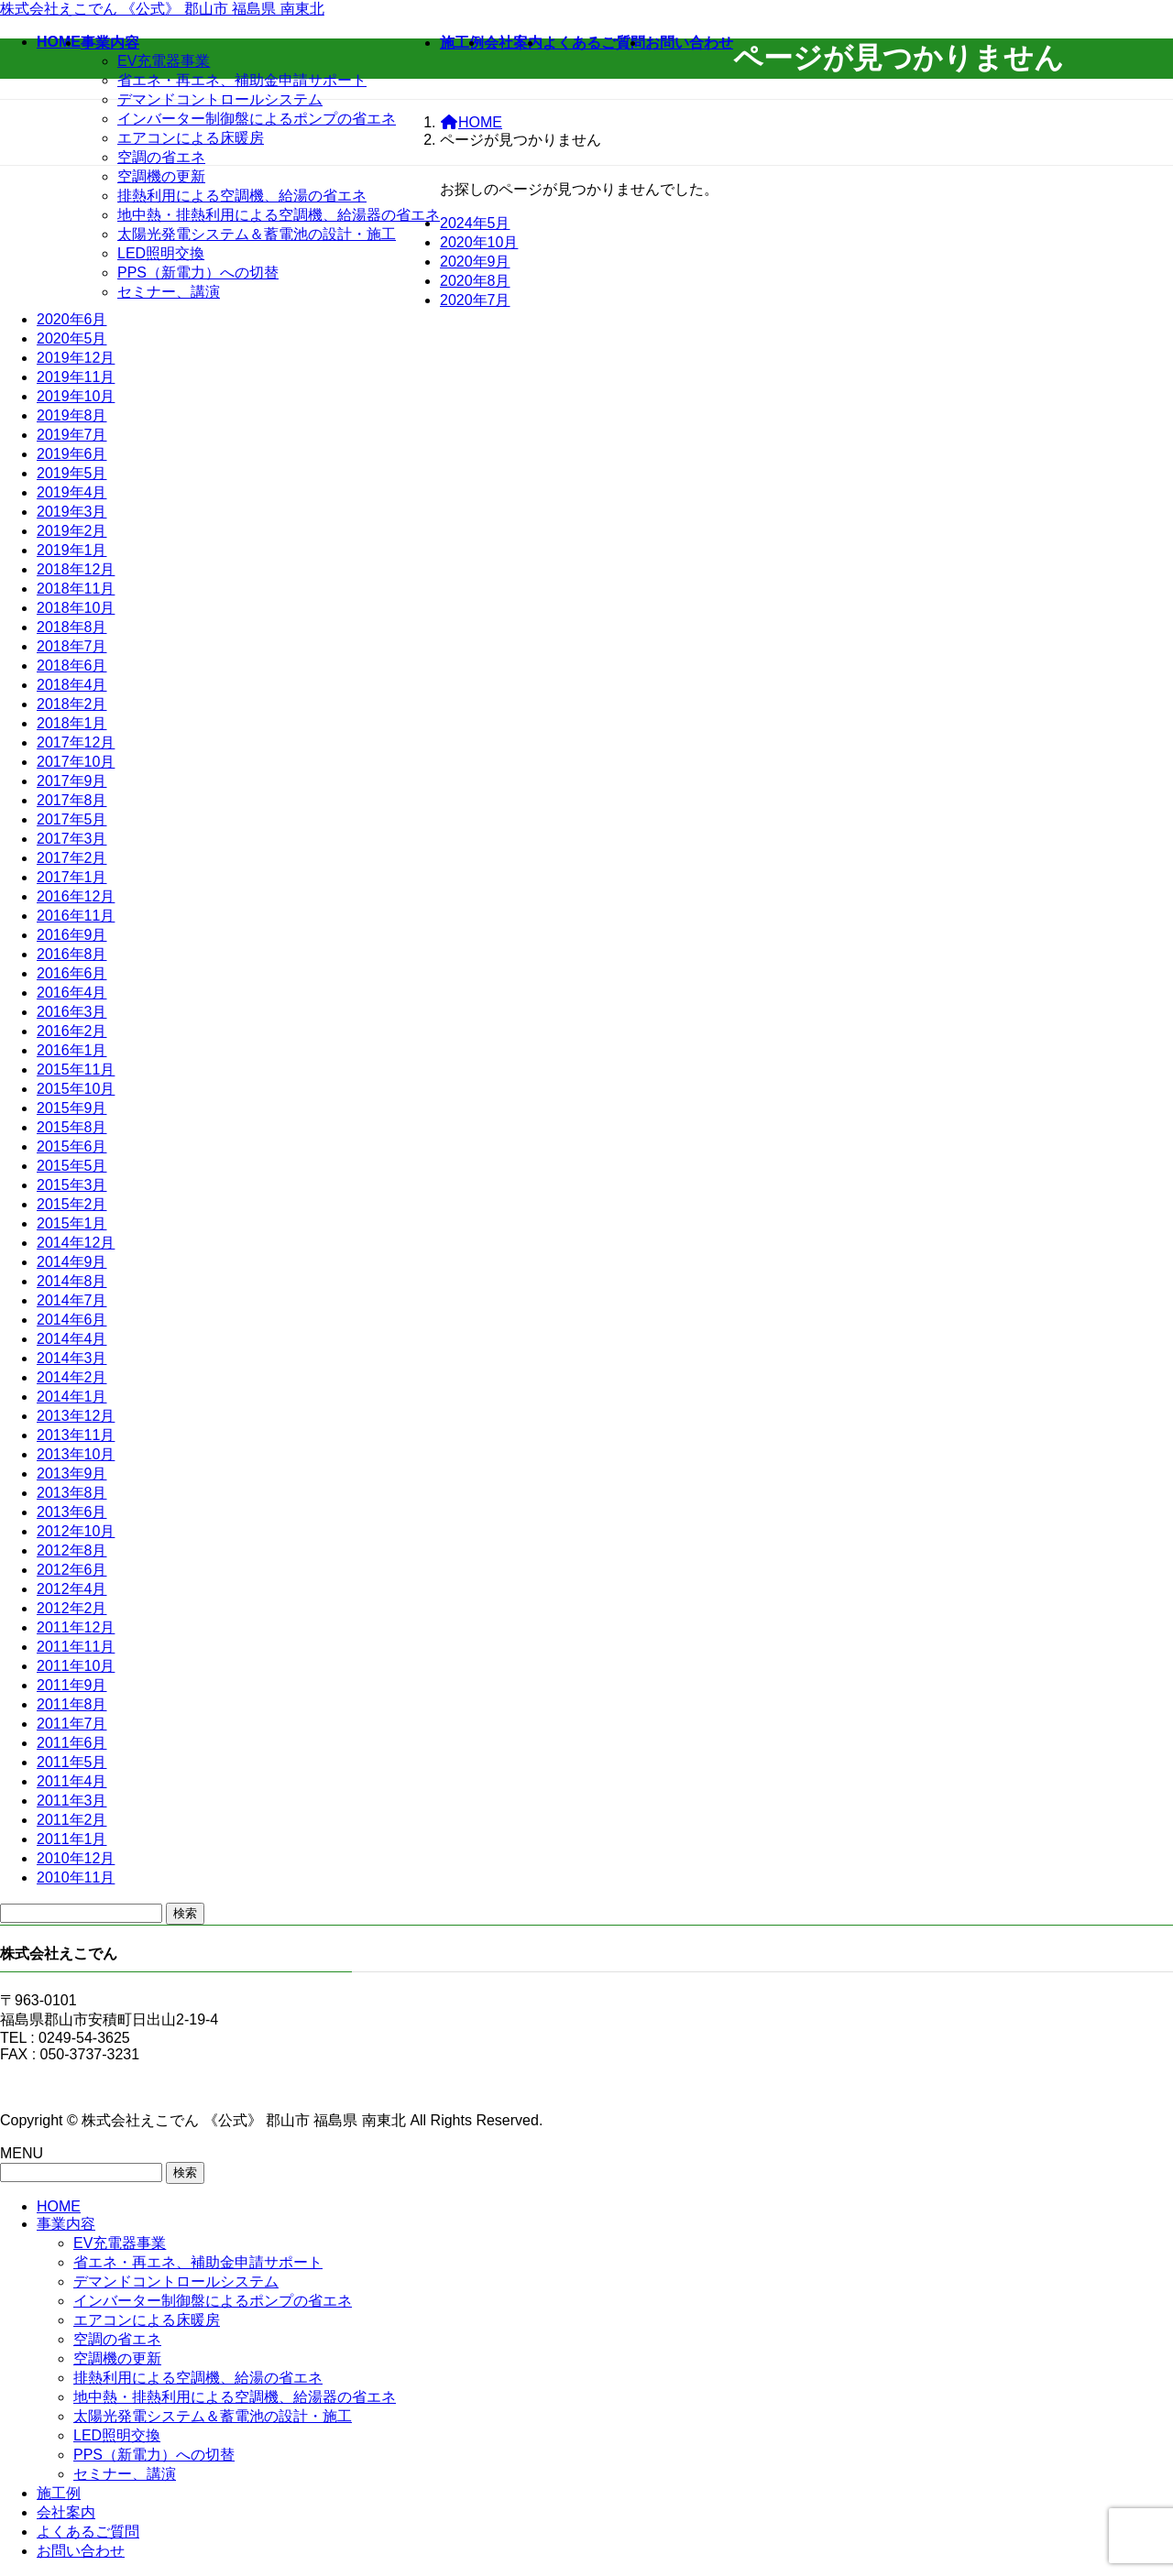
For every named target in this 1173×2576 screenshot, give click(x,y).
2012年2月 (72, 1608)
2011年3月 (72, 1800)
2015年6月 (72, 1146)
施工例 (59, 2493)
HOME (59, 2206)
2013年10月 (76, 1454)
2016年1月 (72, 1050)
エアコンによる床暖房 (190, 138)
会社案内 (66, 2512)
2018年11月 (76, 588)
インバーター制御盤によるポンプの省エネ (256, 118)
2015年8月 (72, 1127)
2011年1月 (72, 1839)
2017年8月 (72, 800)
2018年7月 (72, 646)
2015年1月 (72, 1223)
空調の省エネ (161, 157)
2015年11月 (76, 1069)
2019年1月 (72, 550)
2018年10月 (76, 608)
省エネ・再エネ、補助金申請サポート (242, 80)
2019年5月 (72, 473)
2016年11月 (76, 915)
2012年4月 (72, 1589)
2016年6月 (72, 973)
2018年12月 (76, 569)
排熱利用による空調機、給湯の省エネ (242, 195)
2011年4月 (72, 1781)
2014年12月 (76, 1242)
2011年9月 (72, 1685)
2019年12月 (76, 358)
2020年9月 (475, 261)
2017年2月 (72, 858)
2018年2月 (72, 704)
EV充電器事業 (163, 61)
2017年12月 (76, 742)
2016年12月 (76, 896)
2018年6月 (72, 665)
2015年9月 (72, 1108)
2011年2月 (72, 1820)
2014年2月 (72, 1377)
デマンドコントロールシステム (220, 99)
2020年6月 (72, 319)
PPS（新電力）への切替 (198, 272)
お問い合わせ (81, 2551)
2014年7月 (72, 1300)
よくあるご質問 (88, 2531)
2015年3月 (72, 1185)
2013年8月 (72, 1493)
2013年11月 (76, 1435)
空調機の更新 (161, 176)
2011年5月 (72, 1762)
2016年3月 (72, 1012)
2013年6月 (72, 1512)
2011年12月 (76, 1627)
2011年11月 (76, 1646)
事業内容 (66, 2224)
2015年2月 (72, 1204)
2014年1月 (72, 1396)
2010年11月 (76, 1877)
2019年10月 (76, 396)
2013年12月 (76, 1416)
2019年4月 (72, 492)
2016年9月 (72, 935)
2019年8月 (72, 415)
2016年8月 (72, 954)
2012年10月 (76, 1531)
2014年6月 (72, 1319)
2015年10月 (76, 1089)
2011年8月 (72, 1704)
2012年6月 (72, 1569)
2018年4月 (72, 685)
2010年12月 (76, 1858)
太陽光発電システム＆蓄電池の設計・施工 (256, 234)
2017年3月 (72, 838)
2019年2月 (72, 531)
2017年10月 (76, 762)
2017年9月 (72, 781)
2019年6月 (72, 454)
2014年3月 (72, 1358)
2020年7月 (475, 300)
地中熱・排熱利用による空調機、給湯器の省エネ (278, 215)
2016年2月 (72, 1031)
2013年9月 (72, 1473)
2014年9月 (72, 1262)
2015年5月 (72, 1165)
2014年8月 (72, 1281)
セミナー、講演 (168, 292)
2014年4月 (72, 1339)
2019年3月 (72, 511)
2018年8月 (72, 627)
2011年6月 (72, 1743)
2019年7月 (72, 434)
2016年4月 (72, 992)
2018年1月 (72, 723)
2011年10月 (76, 1666)
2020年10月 (479, 242)
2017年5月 (72, 819)
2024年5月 (475, 223)
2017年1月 (72, 877)
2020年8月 (475, 281)
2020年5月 (72, 338)
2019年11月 (76, 377)
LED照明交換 (160, 253)
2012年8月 (72, 1550)
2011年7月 (72, 1723)
